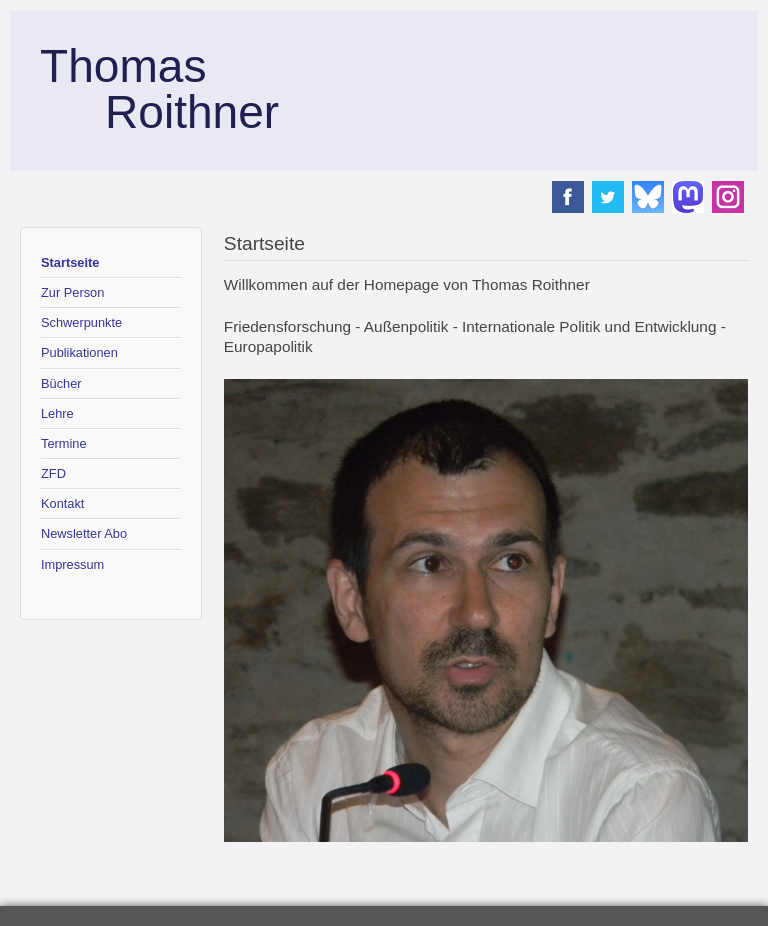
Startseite (70, 262)
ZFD (53, 473)
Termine (64, 443)
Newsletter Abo (84, 533)
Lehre (57, 413)
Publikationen (79, 352)
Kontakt (62, 503)
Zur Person (72, 292)
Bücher (61, 383)
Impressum (72, 564)
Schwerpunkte (81, 322)
